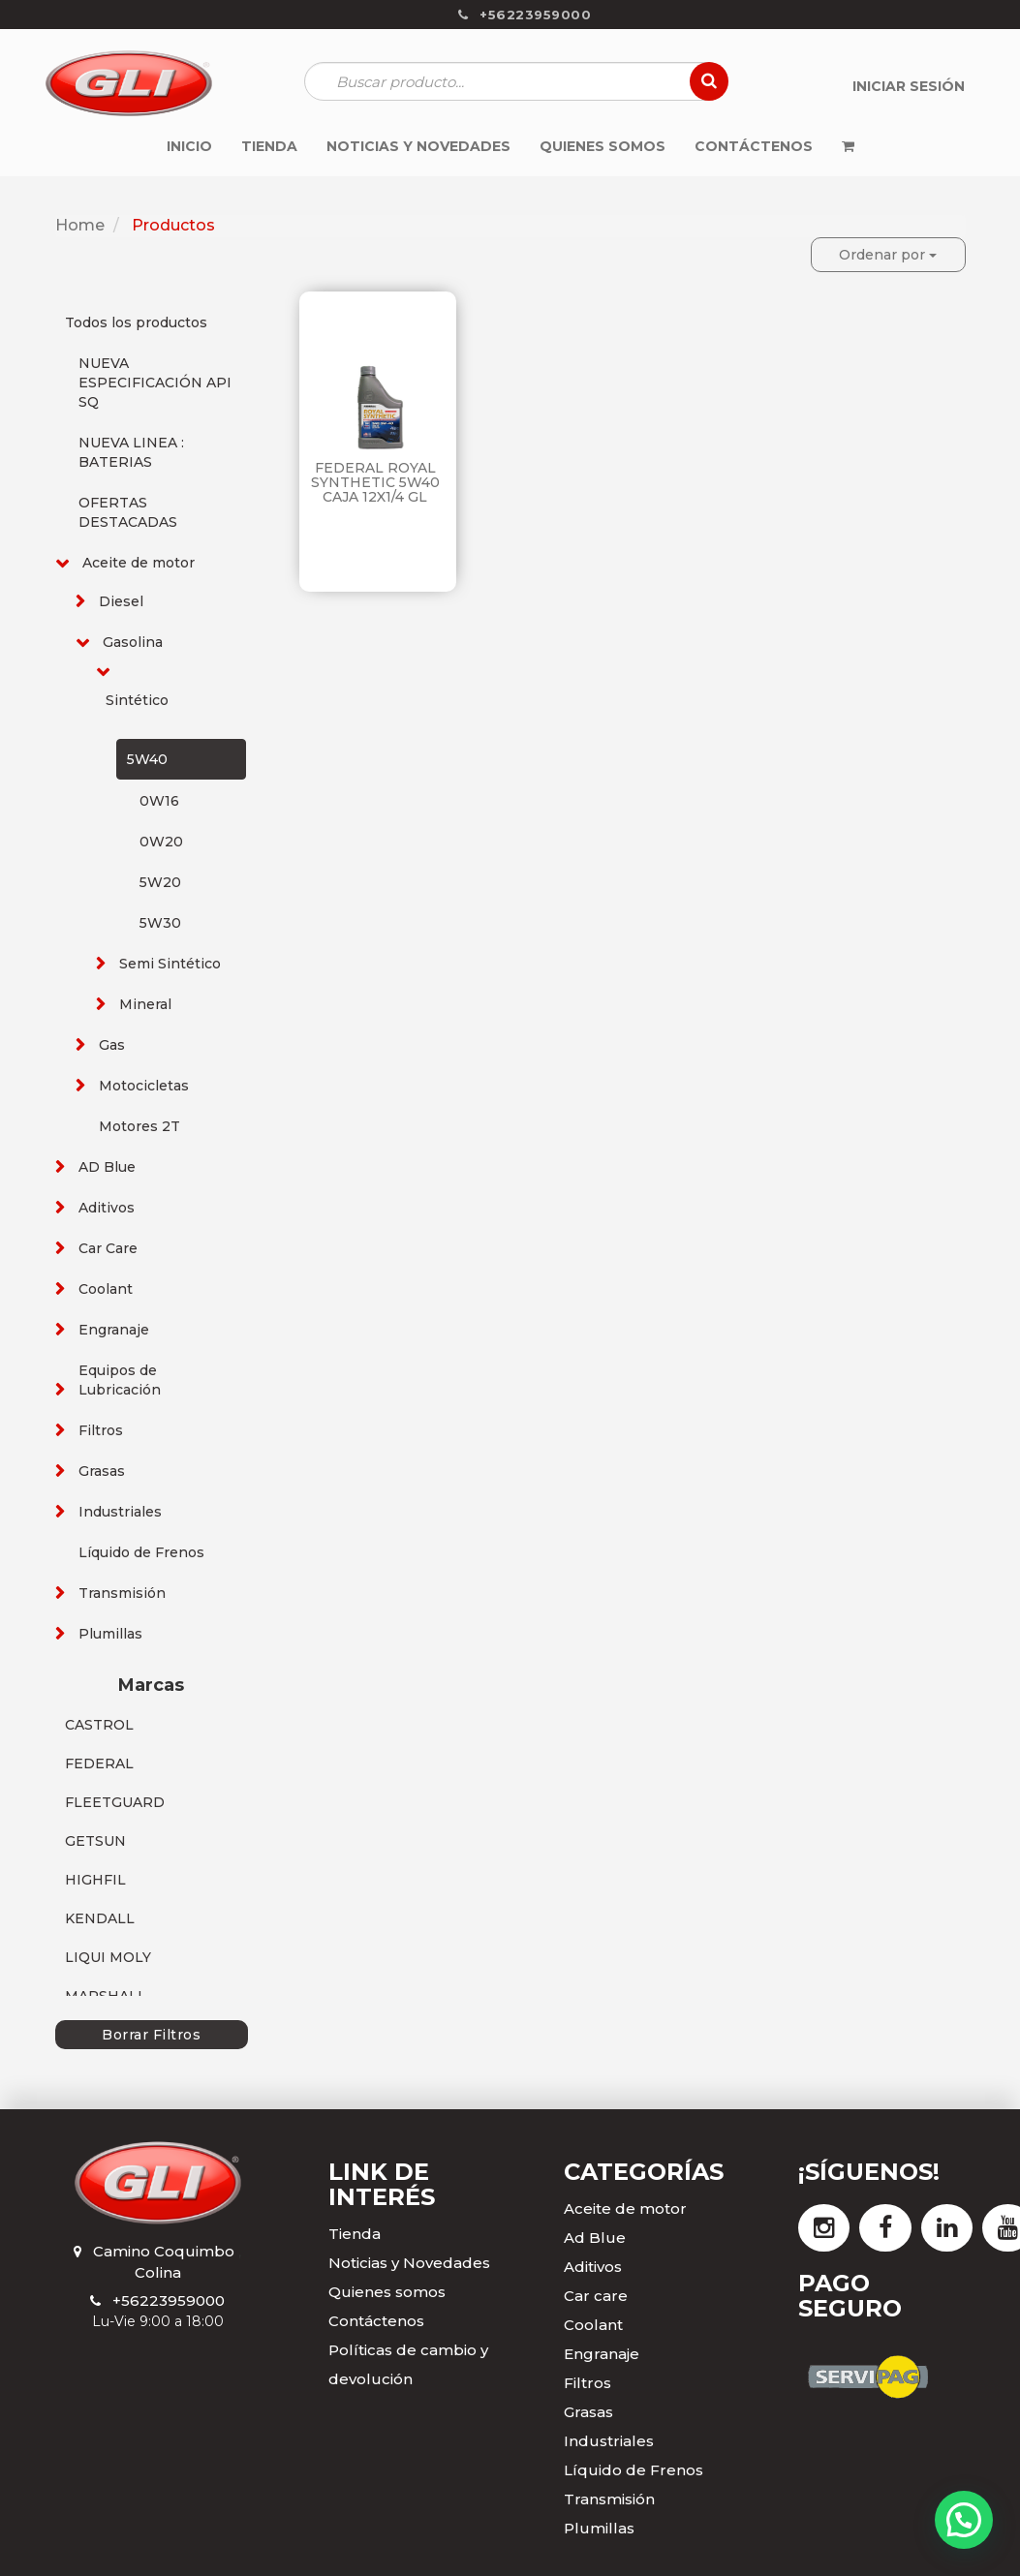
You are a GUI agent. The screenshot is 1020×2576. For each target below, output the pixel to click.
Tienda (354, 2233)
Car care (596, 2295)
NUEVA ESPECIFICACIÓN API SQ (155, 382)
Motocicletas (144, 1085)
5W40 (147, 759)
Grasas (101, 1471)
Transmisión (122, 1593)
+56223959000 (168, 2300)
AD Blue (107, 1167)
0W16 (159, 801)
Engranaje (113, 1329)
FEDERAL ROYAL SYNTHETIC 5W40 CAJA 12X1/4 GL (375, 482)
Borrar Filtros (151, 2034)
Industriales (120, 1511)
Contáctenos (376, 2321)
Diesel (121, 601)
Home (80, 225)
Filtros (100, 1430)
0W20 (161, 841)
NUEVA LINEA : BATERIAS (131, 452)
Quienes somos (387, 2292)
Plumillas (110, 1633)
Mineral (145, 1004)
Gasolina (133, 642)
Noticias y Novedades (409, 2263)
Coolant (105, 1289)
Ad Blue (595, 2237)
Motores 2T (139, 1126)
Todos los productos (136, 322)
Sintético (137, 700)
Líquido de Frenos (141, 1552)
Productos (173, 225)
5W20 (160, 882)
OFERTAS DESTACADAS (127, 512)
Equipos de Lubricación (119, 1380)
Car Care (108, 1248)
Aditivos (106, 1207)
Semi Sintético (170, 963)
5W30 (160, 923)
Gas (112, 1045)
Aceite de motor (138, 562)
